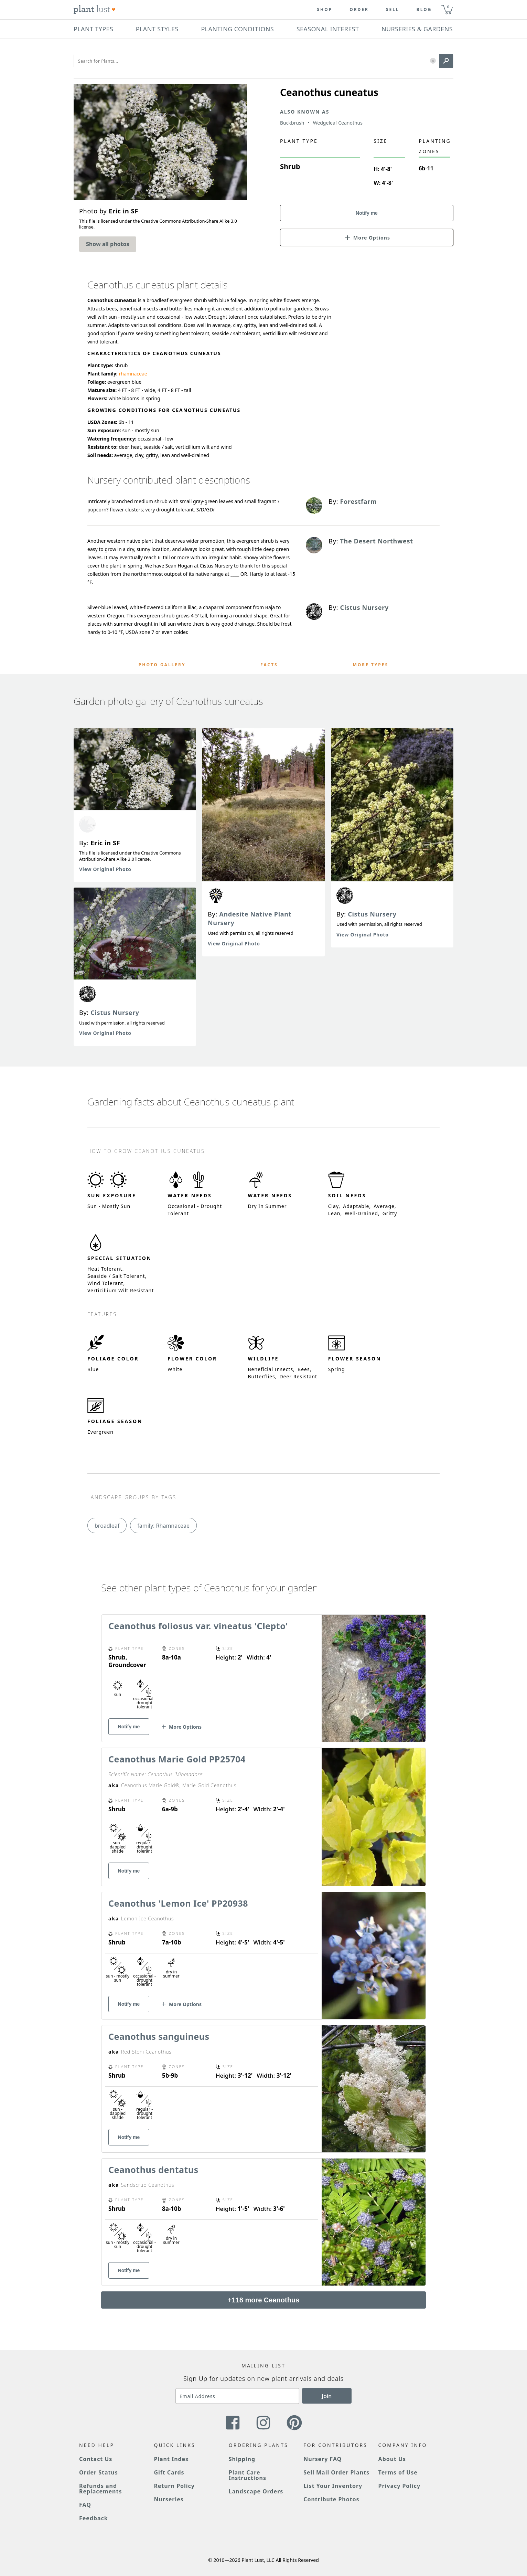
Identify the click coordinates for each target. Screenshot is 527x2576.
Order (359, 10)
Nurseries (168, 2499)
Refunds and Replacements (100, 2488)
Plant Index (171, 2459)
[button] (433, 61)
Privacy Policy (399, 2486)
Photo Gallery (162, 665)
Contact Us (95, 2459)
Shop (324, 10)
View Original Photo (105, 869)
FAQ (85, 2505)
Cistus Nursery (114, 1012)
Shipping (242, 2459)
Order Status (98, 2472)
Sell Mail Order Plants (336, 2472)
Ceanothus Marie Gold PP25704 (177, 1759)
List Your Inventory (332, 2486)
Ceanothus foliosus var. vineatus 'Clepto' (198, 1626)
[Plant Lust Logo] (95, 9)
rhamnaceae (133, 373)
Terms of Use (398, 2472)
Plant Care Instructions (247, 2475)
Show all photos (107, 244)
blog (424, 10)
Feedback (93, 2518)
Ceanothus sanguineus (158, 2036)
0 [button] (448, 6)
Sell (392, 10)
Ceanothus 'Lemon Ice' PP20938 (178, 1903)
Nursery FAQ (322, 2459)
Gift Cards (169, 2472)
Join (327, 2396)
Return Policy (174, 2486)
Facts (269, 665)
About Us (392, 2459)
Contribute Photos (331, 2499)
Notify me (367, 213)
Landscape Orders (256, 2491)
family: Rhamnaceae (163, 1525)
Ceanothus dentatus (153, 2169)
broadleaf (107, 1525)
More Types (370, 665)
